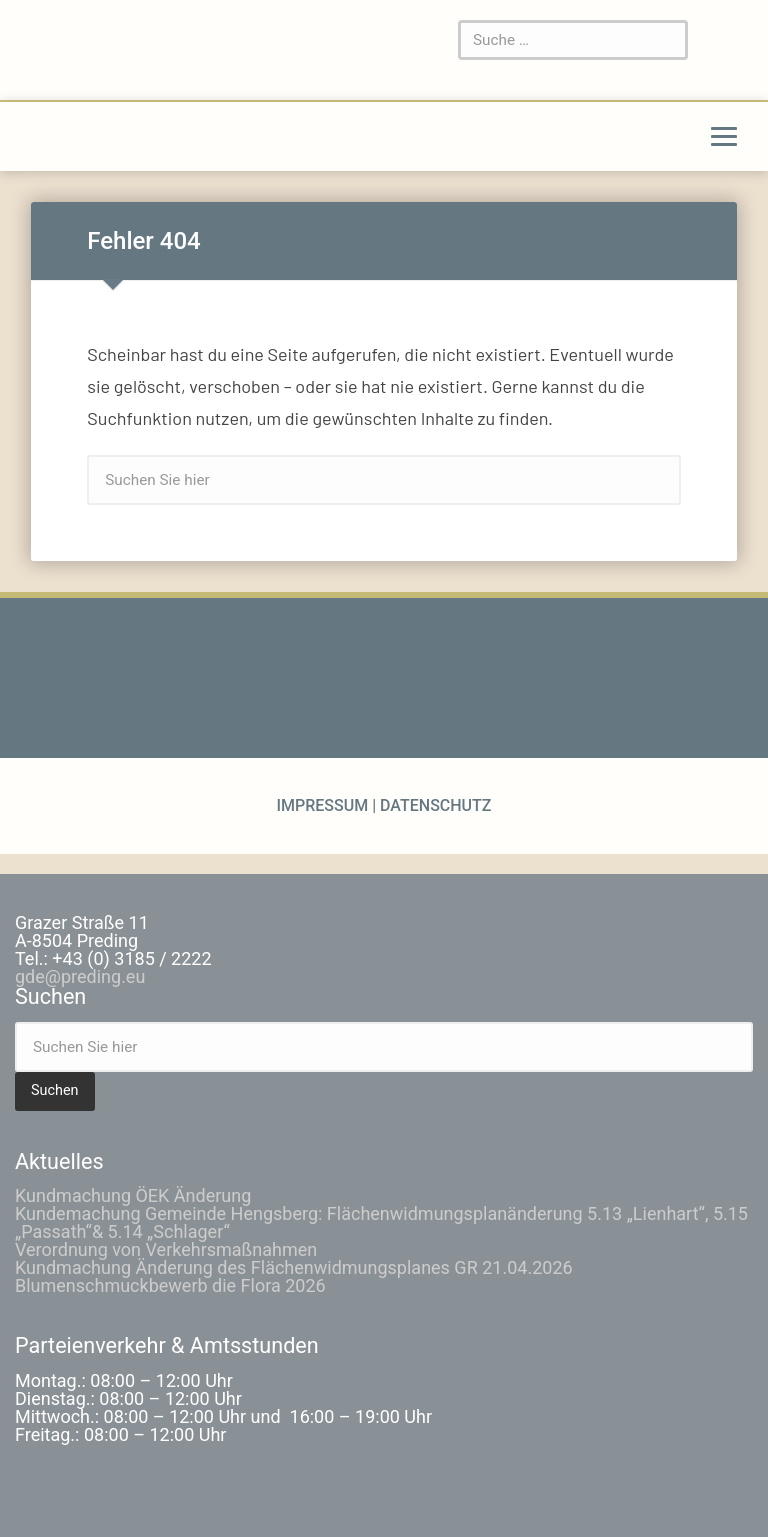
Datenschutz (433, 805)
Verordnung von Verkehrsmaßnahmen (166, 1249)
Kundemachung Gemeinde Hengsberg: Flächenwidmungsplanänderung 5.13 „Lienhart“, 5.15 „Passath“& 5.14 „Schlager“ (381, 1222)
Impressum (324, 805)
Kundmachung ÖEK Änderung (133, 1195)
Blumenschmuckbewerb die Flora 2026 (170, 1285)
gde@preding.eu (80, 976)
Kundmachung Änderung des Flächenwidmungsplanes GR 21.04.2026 (294, 1267)
